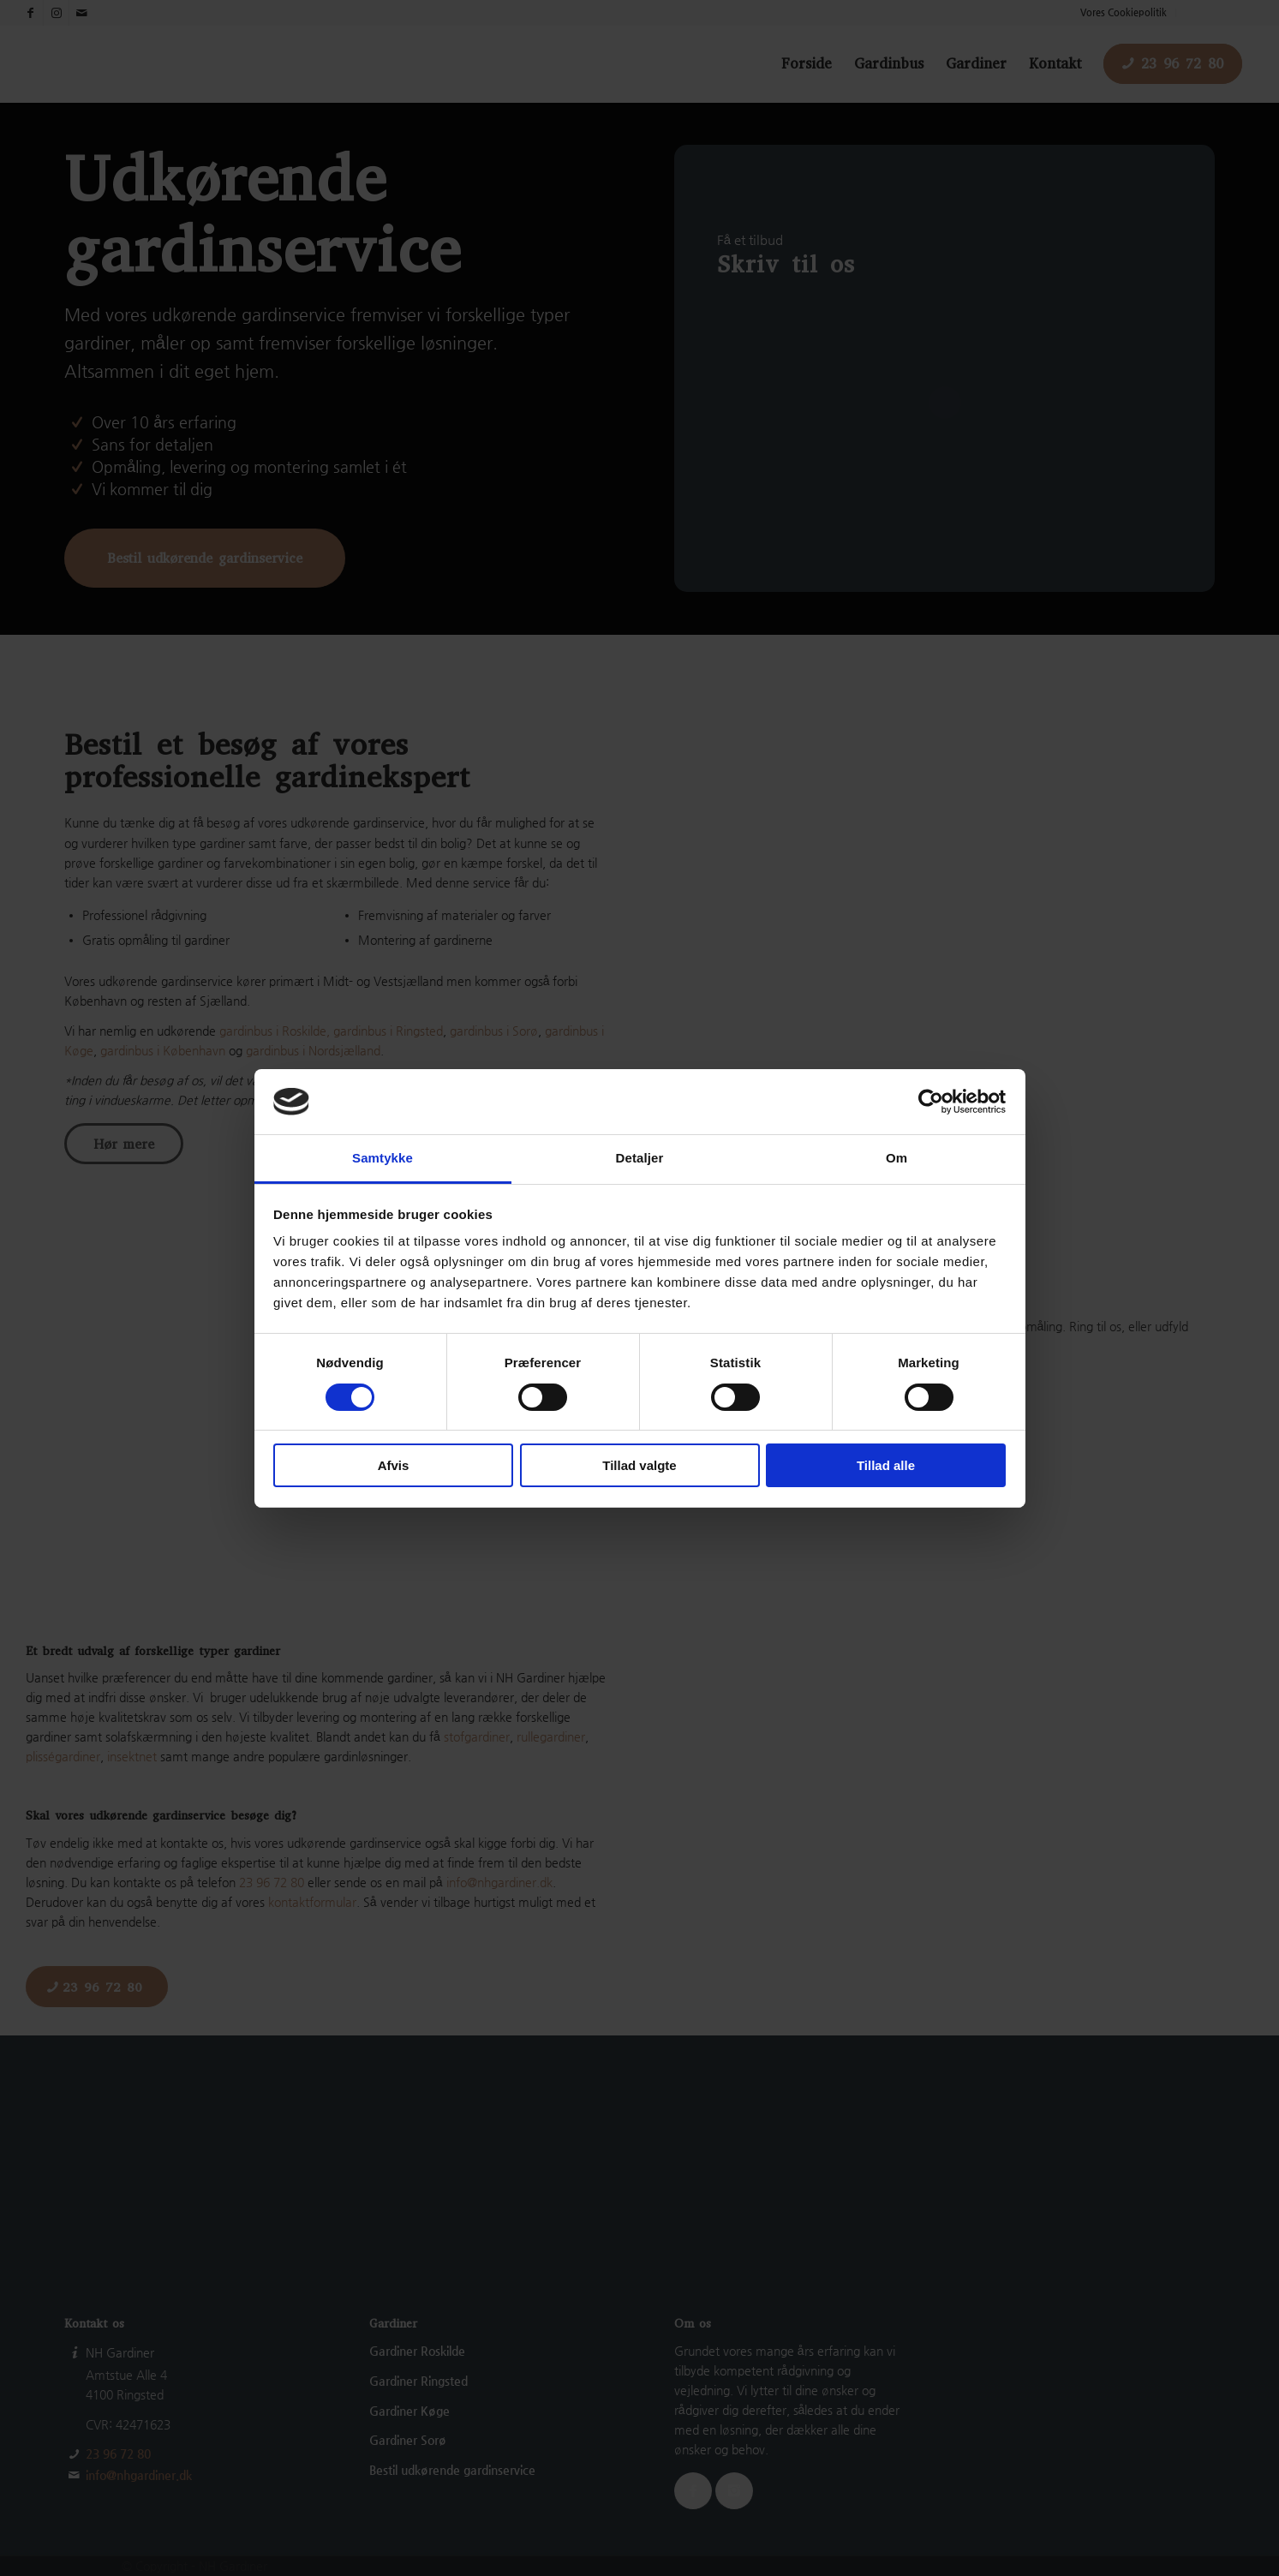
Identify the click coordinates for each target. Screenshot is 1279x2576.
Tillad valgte (639, 1465)
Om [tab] (896, 1158)
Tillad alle (886, 1465)
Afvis (393, 1465)
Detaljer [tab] (640, 1158)
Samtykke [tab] (382, 1158)
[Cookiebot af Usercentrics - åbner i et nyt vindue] (931, 1102)
